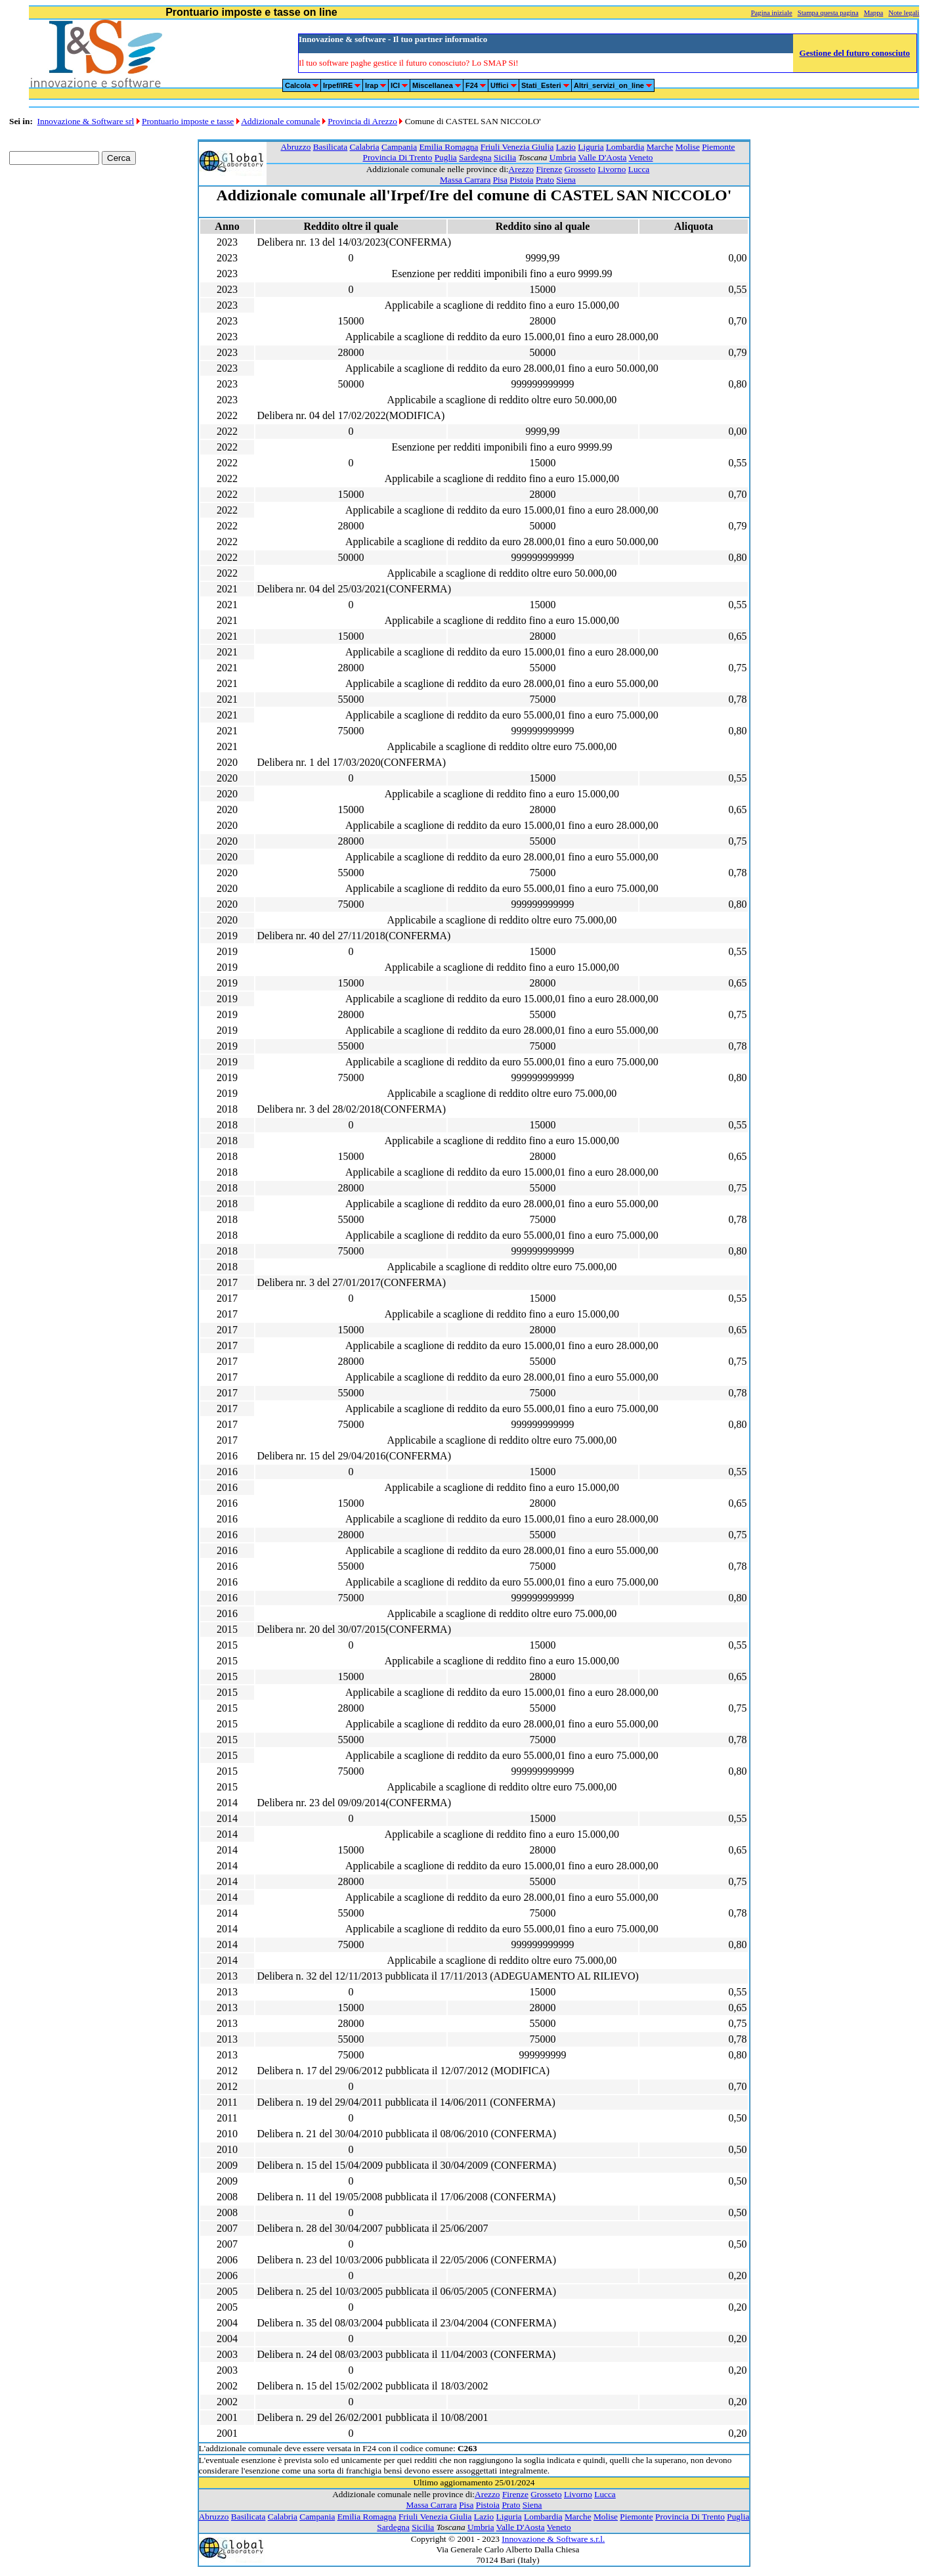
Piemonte (718, 147)
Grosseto (580, 169)
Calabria (364, 147)
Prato (545, 180)
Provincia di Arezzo (362, 121)
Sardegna (475, 157)
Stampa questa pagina (828, 12)
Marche (660, 147)
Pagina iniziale (771, 12)
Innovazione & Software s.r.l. (553, 2539)
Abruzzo (295, 147)
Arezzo (521, 169)
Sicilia (505, 157)
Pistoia (521, 180)
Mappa (874, 12)
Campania (399, 147)
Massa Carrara (465, 180)
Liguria (590, 147)
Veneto (641, 157)
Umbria (562, 157)
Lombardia (625, 147)
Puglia (446, 157)
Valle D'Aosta (602, 157)
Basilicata (330, 147)
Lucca (639, 169)
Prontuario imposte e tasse (188, 121)
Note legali (903, 12)
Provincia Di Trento (397, 157)
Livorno (611, 169)
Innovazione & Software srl (86, 121)
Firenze (549, 169)
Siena (566, 180)
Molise (688, 147)
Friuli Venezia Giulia (517, 147)
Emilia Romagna (448, 147)
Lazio (566, 147)
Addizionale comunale (280, 121)
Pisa (500, 180)
